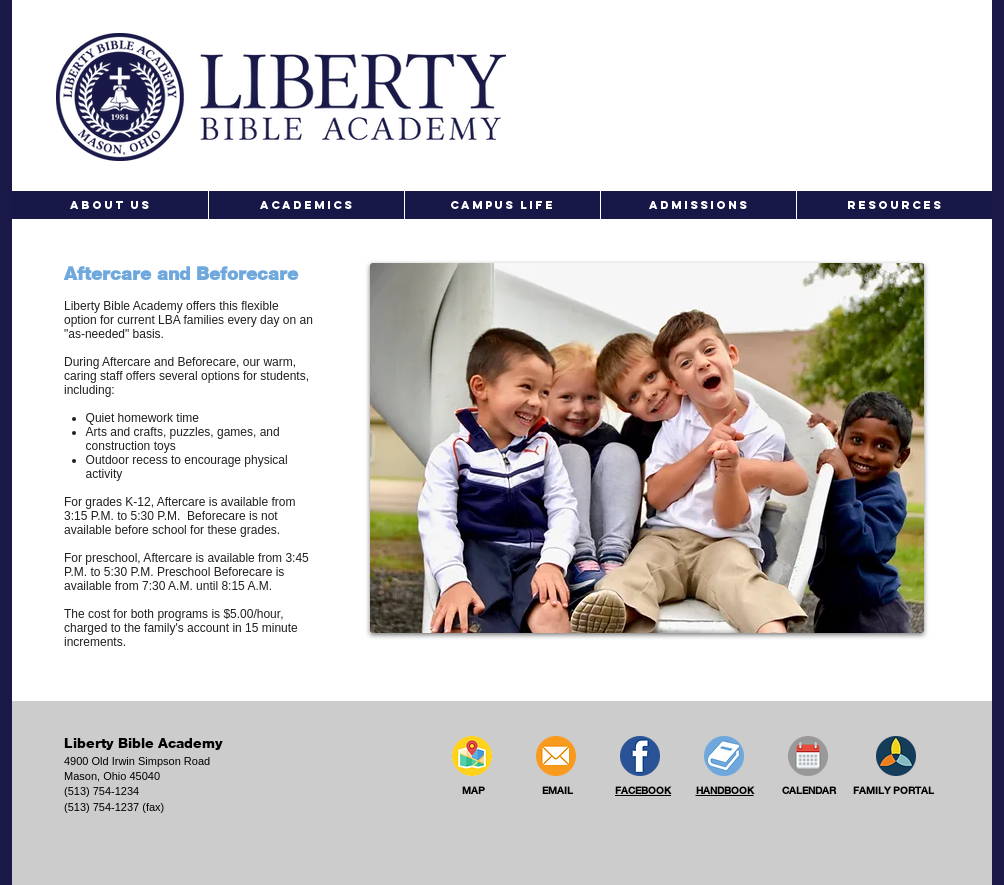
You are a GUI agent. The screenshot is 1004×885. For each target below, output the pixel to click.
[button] (110, 205)
